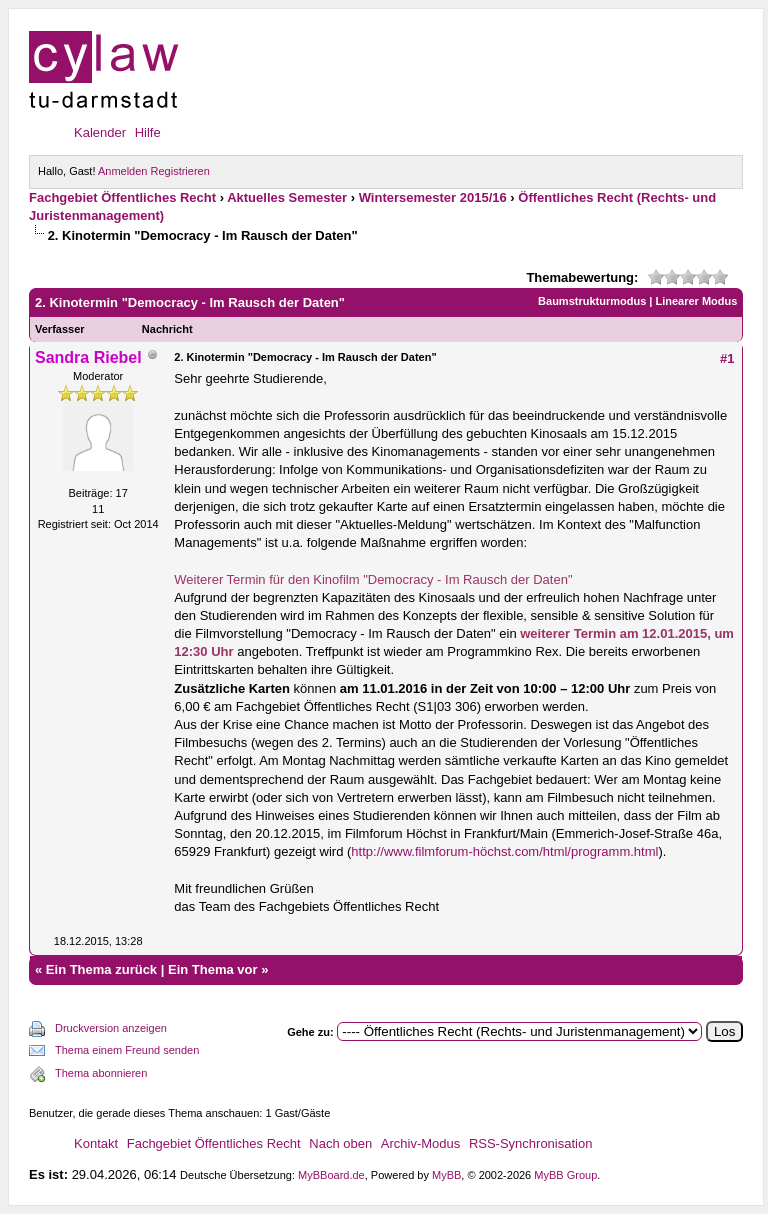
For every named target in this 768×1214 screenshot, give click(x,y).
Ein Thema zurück (101, 969)
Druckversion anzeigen (111, 1028)
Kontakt (96, 1143)
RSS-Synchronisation (531, 1143)
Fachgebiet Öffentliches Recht (122, 197)
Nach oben (340, 1143)
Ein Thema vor (213, 969)
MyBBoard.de (331, 1175)
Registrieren (180, 171)
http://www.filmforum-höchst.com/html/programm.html (504, 851)
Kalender (100, 132)
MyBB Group (565, 1175)
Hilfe (148, 132)
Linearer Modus (696, 301)
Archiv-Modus (420, 1143)
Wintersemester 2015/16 (433, 197)
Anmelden (123, 171)
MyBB (446, 1175)
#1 (727, 358)
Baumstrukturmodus (592, 301)
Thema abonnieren (101, 1073)
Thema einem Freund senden (127, 1050)
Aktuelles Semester (287, 197)
